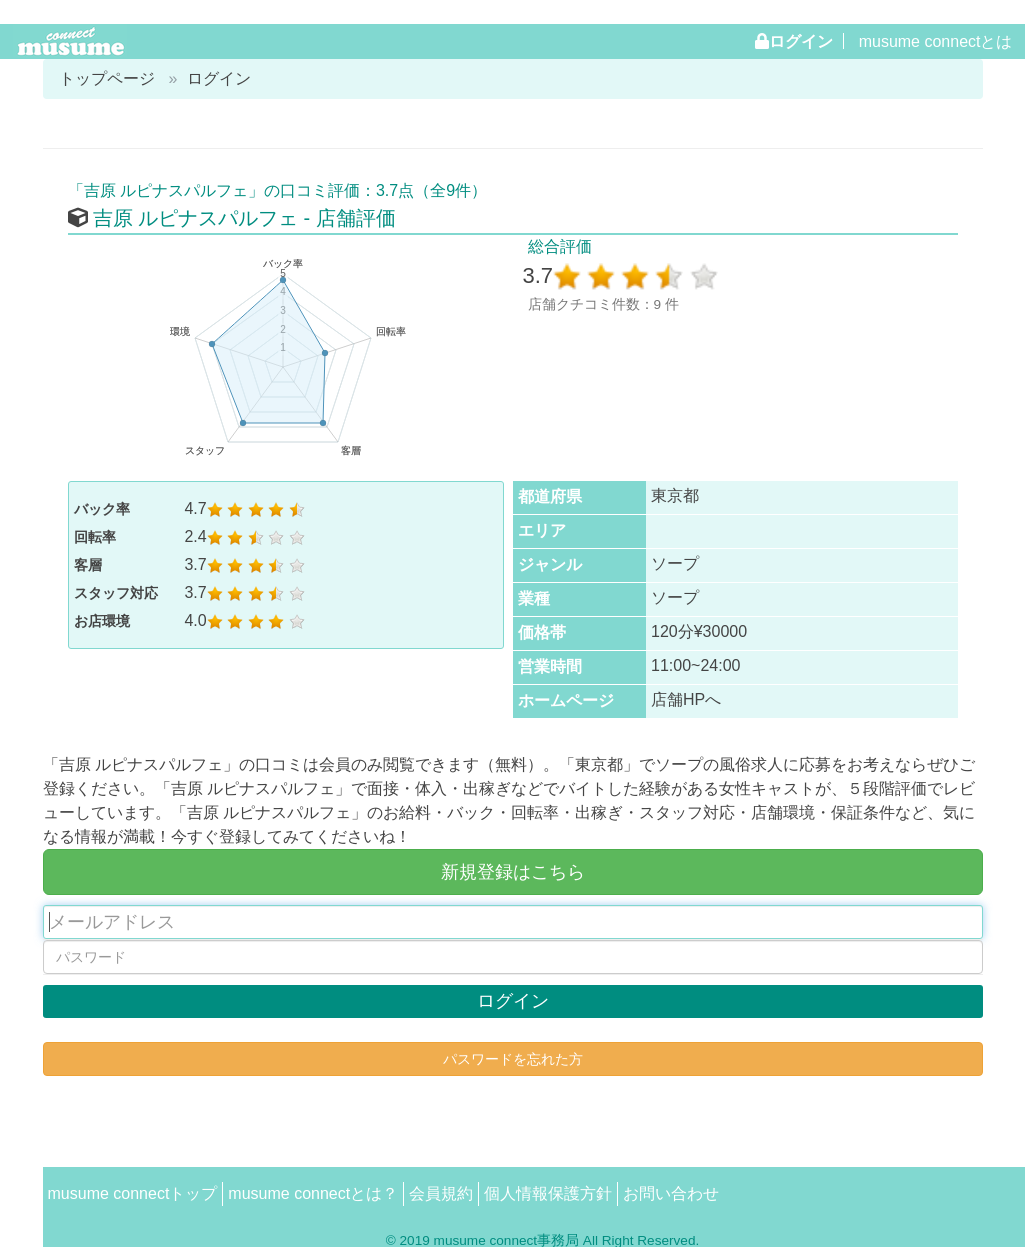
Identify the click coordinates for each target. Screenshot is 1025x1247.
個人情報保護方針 (548, 1193)
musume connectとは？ (313, 1193)
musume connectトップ (133, 1193)
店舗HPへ (686, 699)
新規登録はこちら (513, 872)
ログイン (801, 41)
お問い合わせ (671, 1193)
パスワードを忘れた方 (513, 1059)
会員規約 (441, 1193)
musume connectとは (936, 41)
